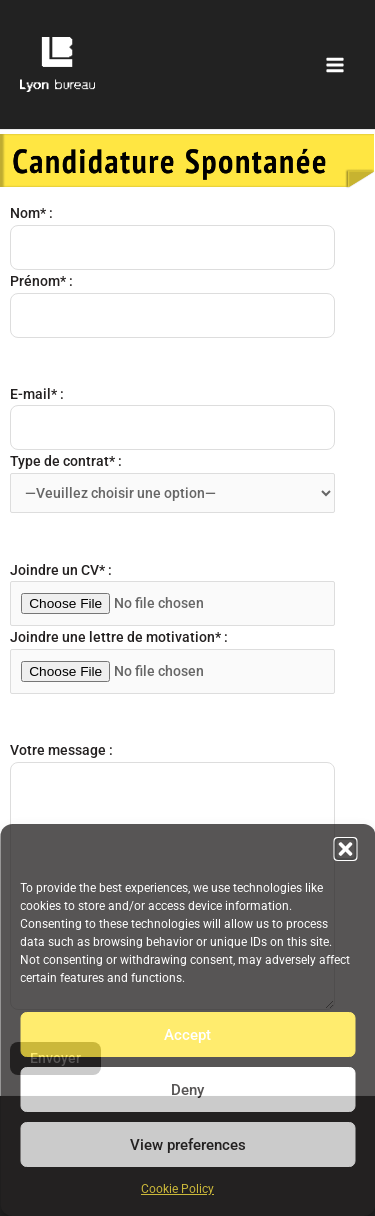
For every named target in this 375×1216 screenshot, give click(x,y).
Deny (187, 1090)
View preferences (188, 1145)
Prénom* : (172, 305)
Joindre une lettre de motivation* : (172, 661)
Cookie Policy (177, 1189)
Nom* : (172, 237)
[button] (345, 849)
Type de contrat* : (172, 483)
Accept (187, 1035)
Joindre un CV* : (172, 594)
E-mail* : (172, 418)
